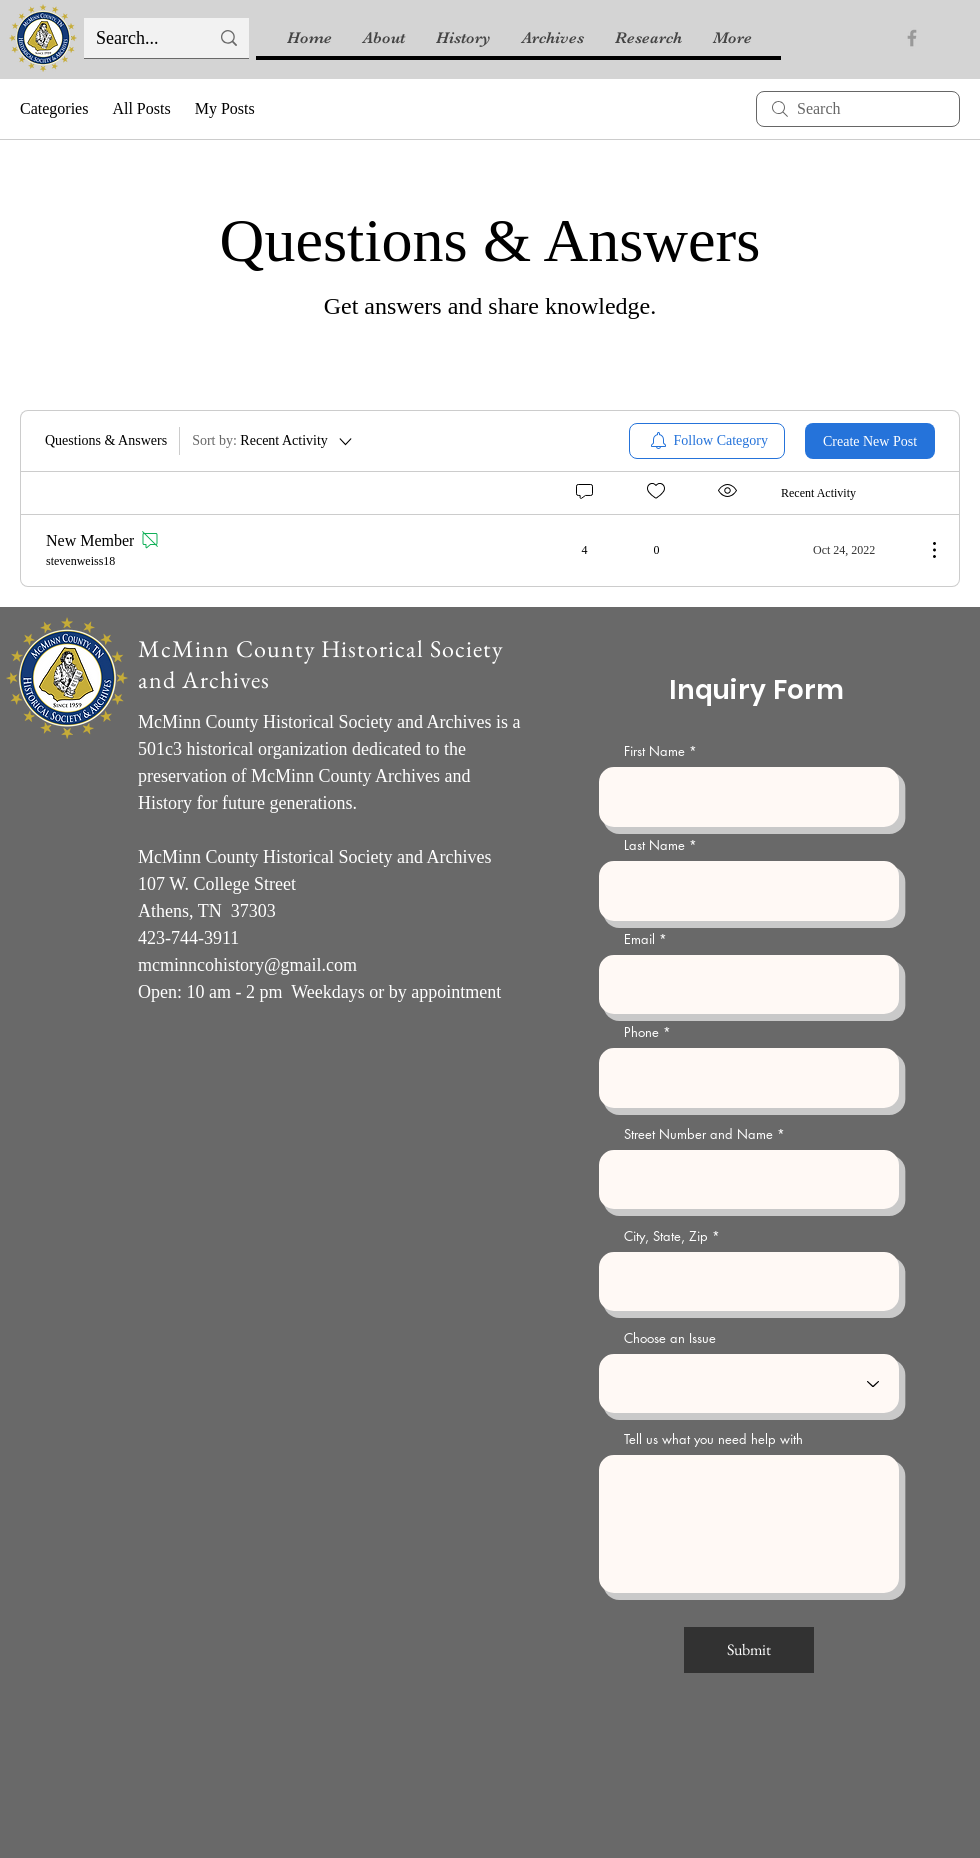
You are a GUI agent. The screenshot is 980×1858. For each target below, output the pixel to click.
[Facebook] (912, 38)
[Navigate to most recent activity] (845, 550)
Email (639, 939)
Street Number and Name (698, 1134)
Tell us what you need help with (713, 1439)
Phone (641, 1032)
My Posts (225, 108)
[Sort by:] (273, 441)
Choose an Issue (670, 1338)
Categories (54, 108)
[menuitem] (707, 441)
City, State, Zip (666, 1236)
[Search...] (137, 38)
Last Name (654, 845)
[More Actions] (924, 550)
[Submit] (749, 1650)
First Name (654, 751)
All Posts (141, 108)
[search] (858, 109)
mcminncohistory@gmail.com (247, 965)
